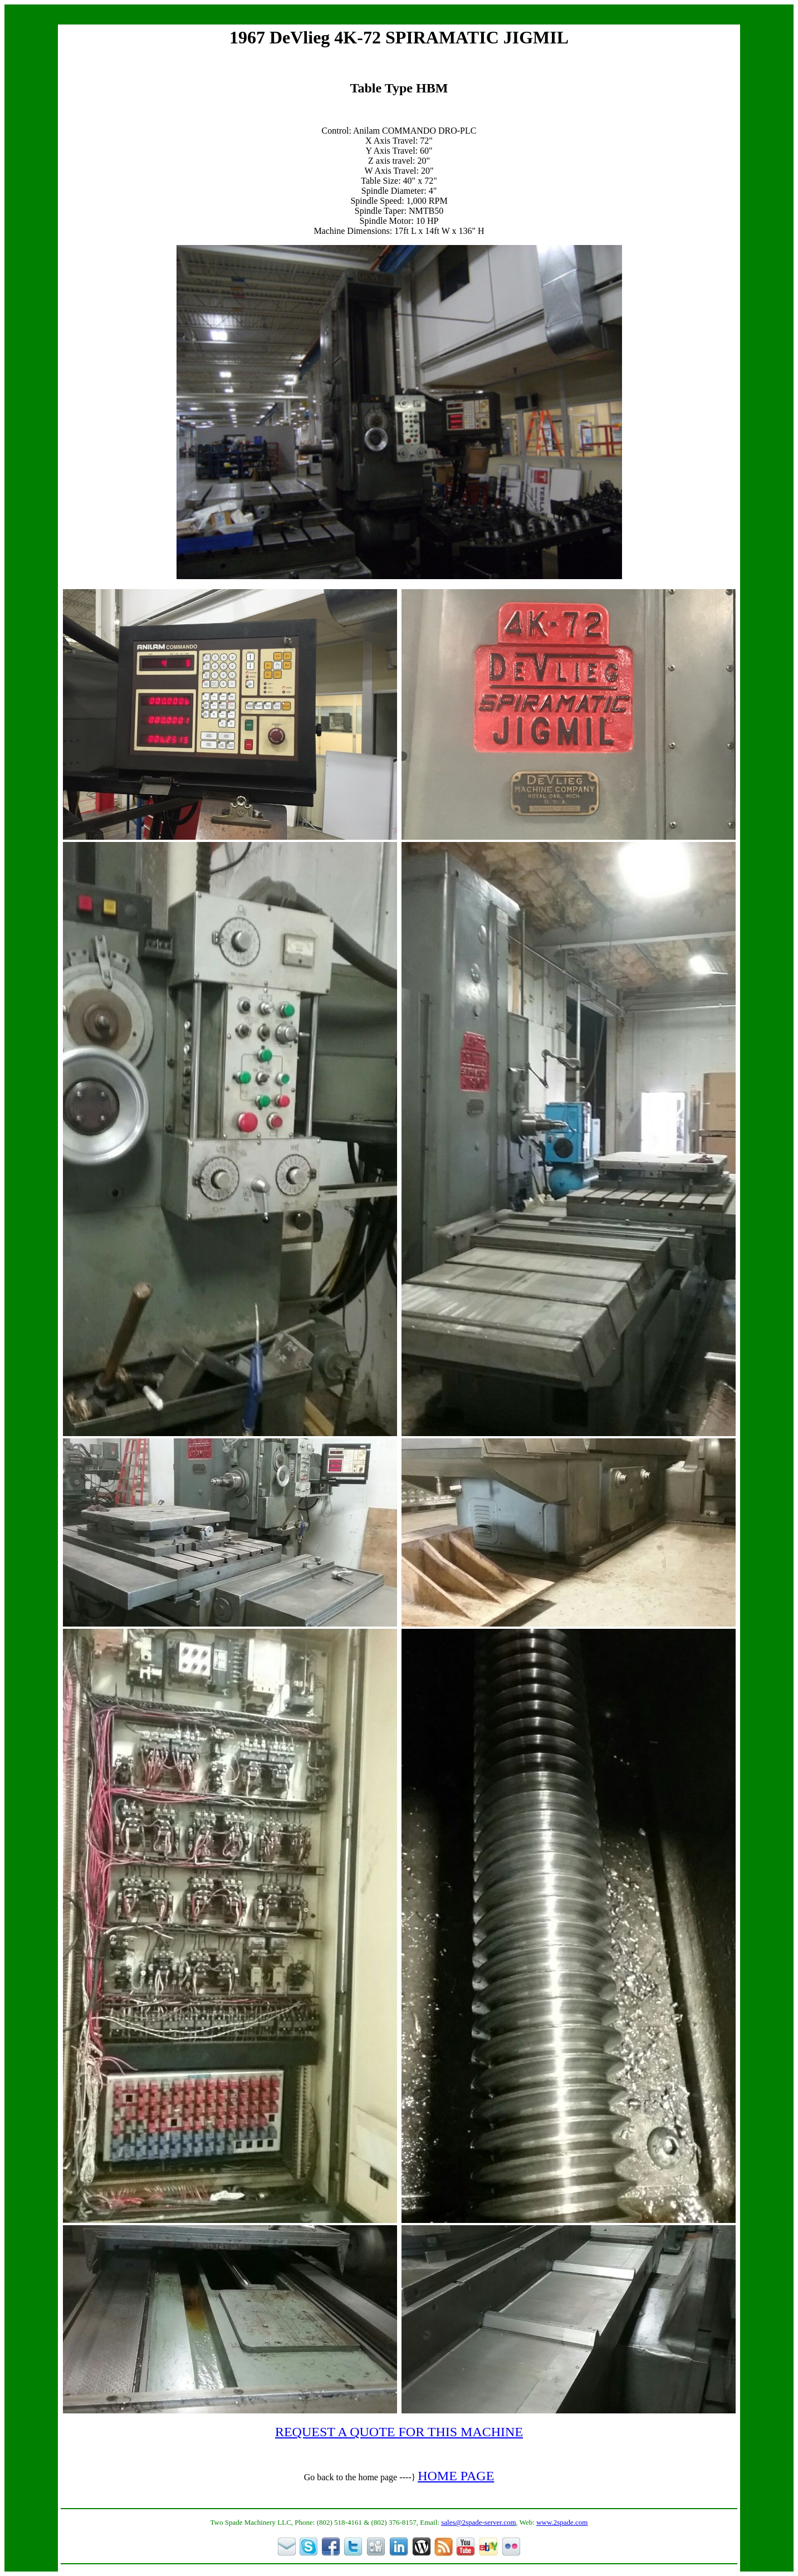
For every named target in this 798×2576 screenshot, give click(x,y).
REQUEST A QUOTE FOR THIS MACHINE (399, 2432)
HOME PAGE (456, 2476)
